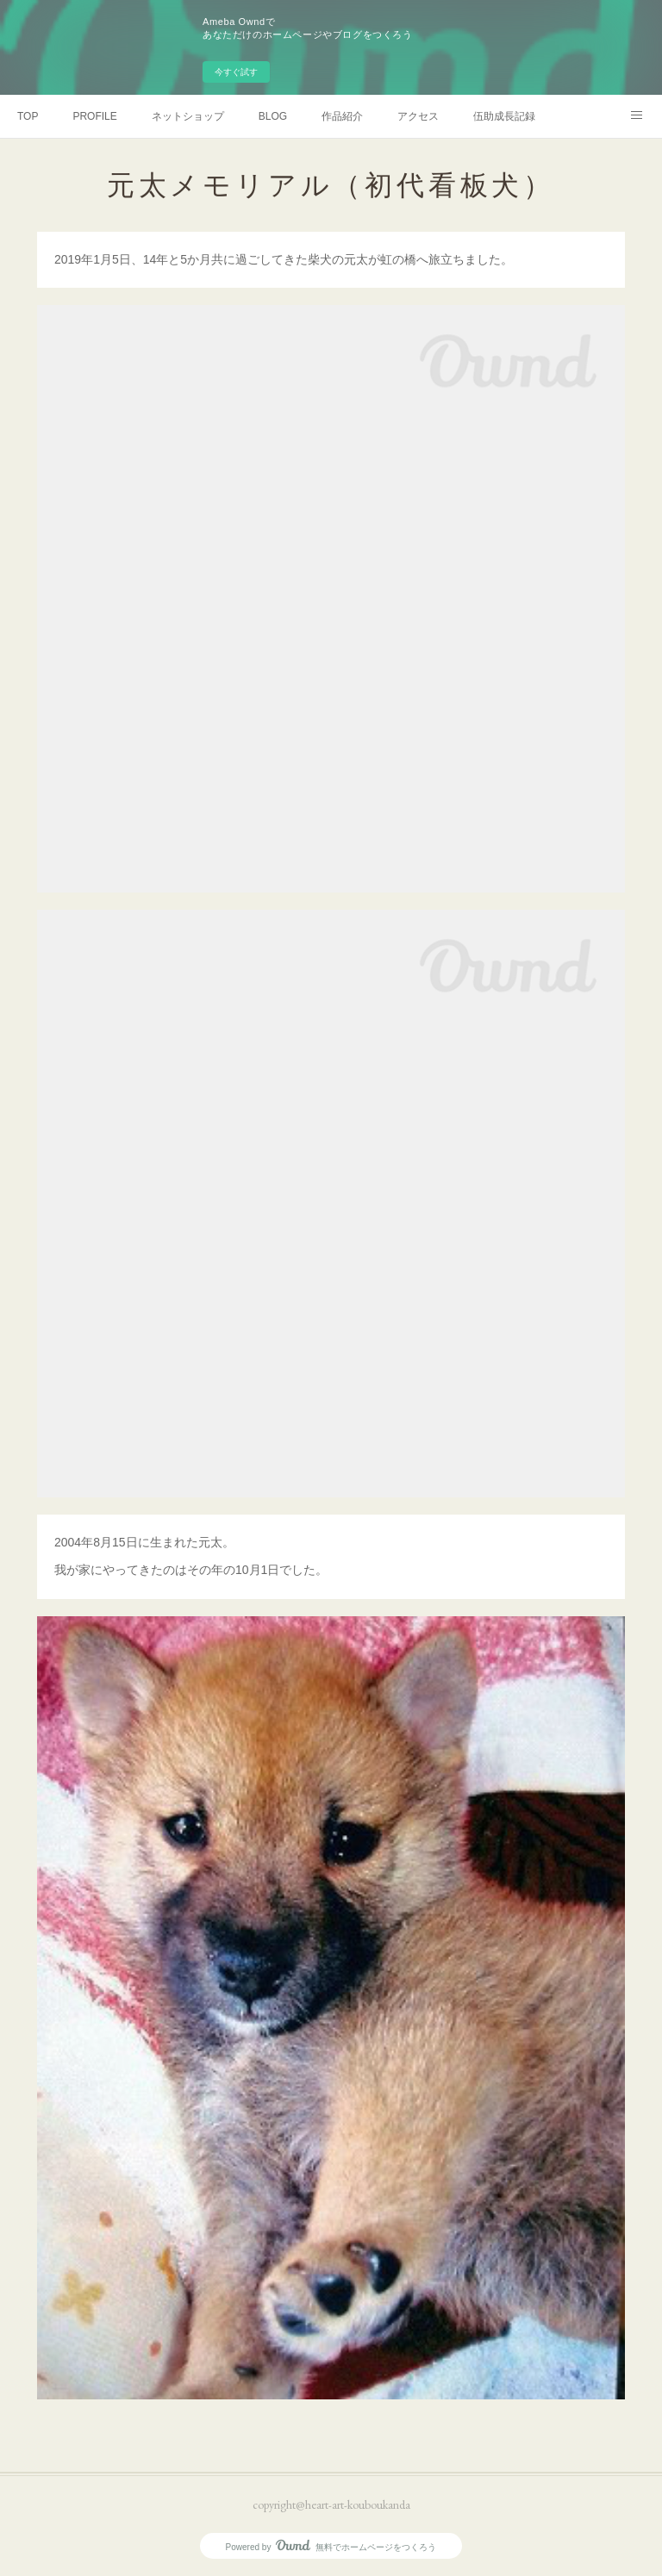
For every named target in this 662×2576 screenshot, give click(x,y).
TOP (27, 116)
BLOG (273, 116)
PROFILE (94, 116)
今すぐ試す (236, 72)
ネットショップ (188, 116)
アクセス (418, 116)
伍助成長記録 (504, 116)
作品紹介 (342, 116)
